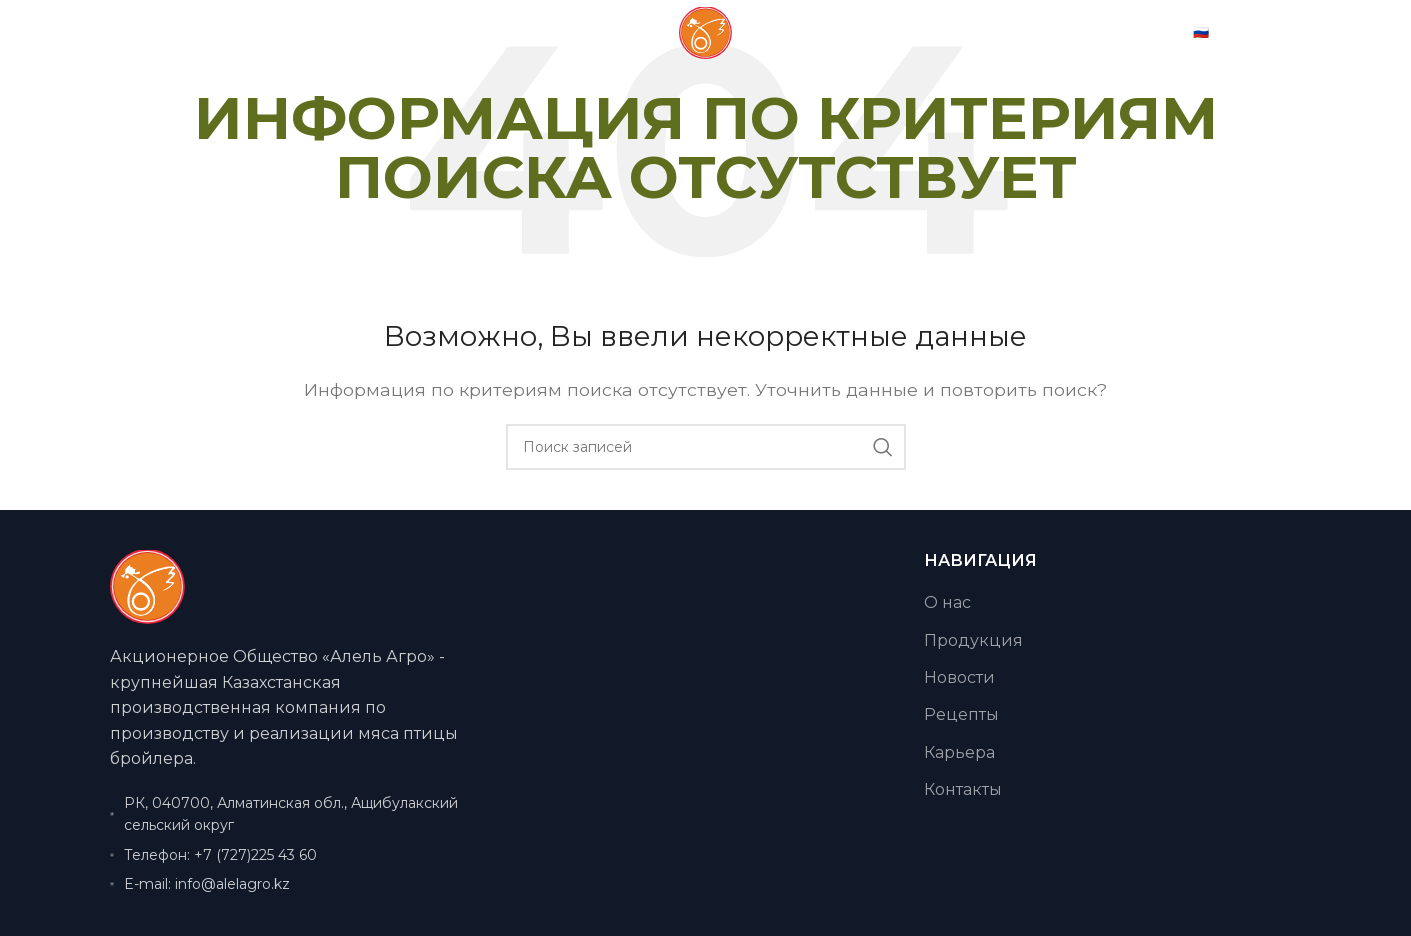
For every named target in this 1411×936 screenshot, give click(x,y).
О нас (947, 602)
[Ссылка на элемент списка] (298, 855)
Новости (959, 677)
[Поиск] (706, 447)
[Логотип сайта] (705, 51)
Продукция (973, 640)
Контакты (963, 789)
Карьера (959, 752)
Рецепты (961, 714)
